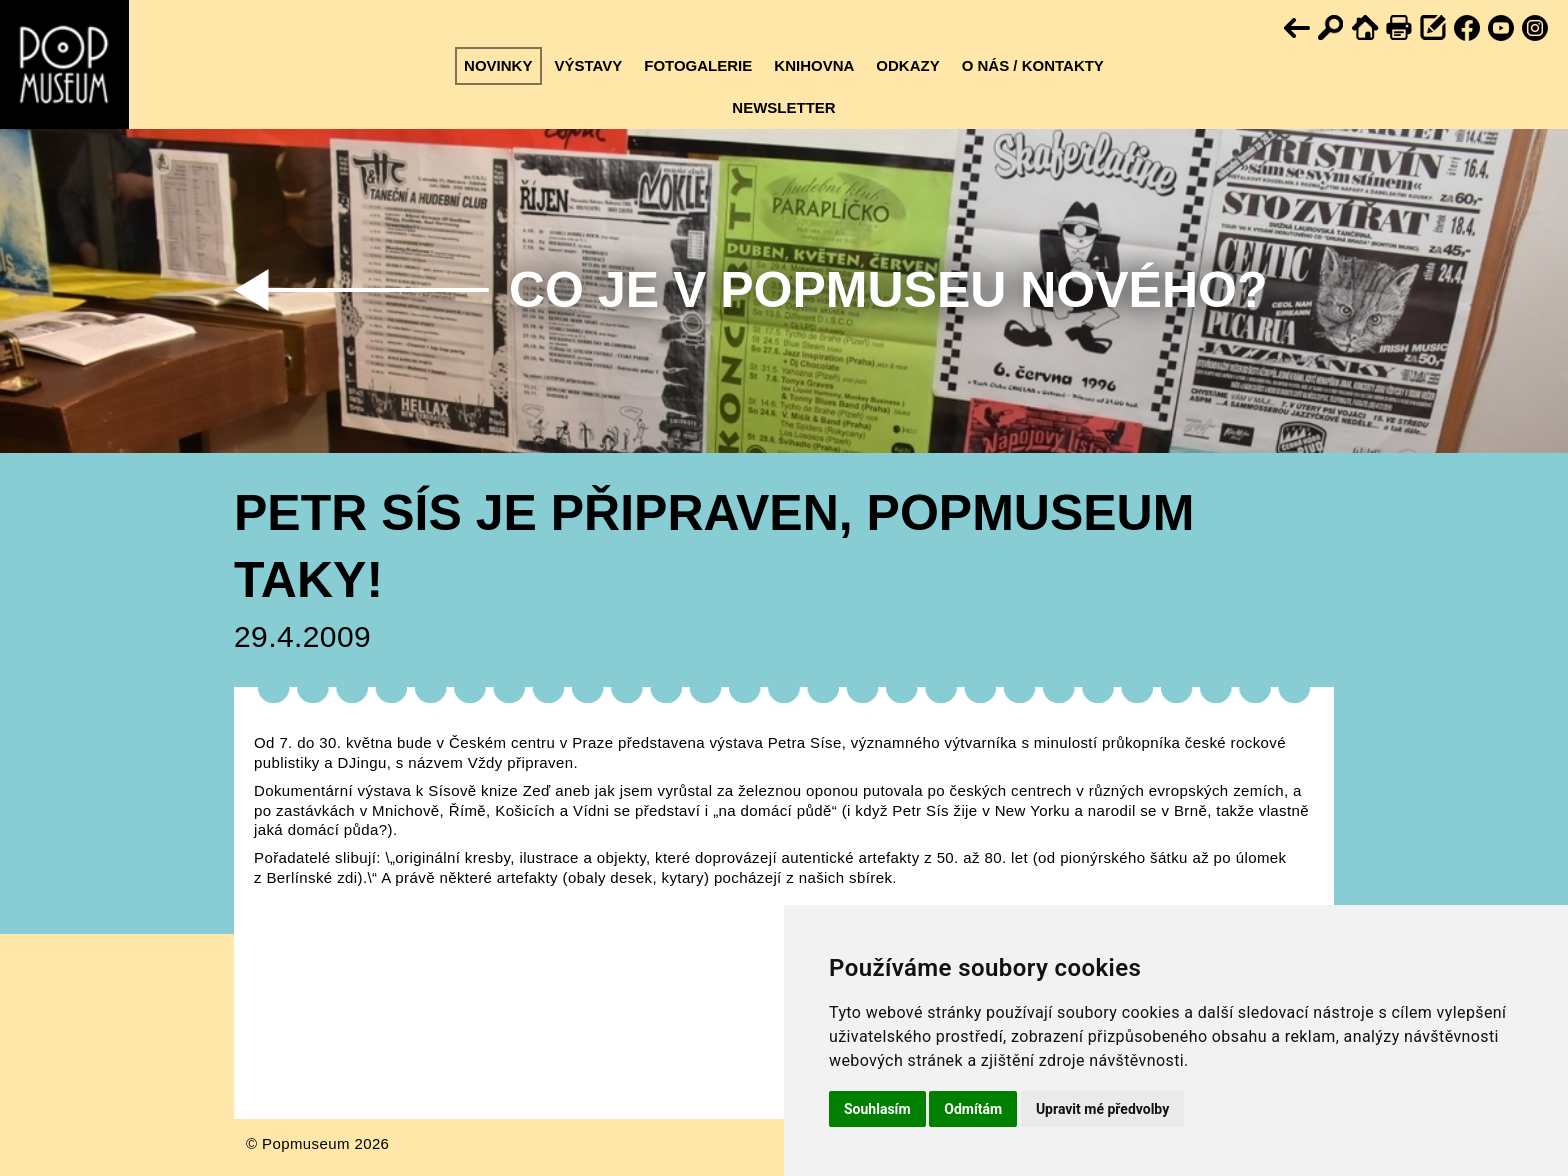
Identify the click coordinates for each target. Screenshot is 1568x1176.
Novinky (498, 65)
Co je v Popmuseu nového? (888, 290)
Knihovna (814, 65)
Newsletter (783, 107)
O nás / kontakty (1033, 65)
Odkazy (907, 65)
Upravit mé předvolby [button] (1102, 1109)
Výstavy (588, 65)
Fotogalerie (698, 65)
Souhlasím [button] (877, 1109)
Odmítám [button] (973, 1109)
